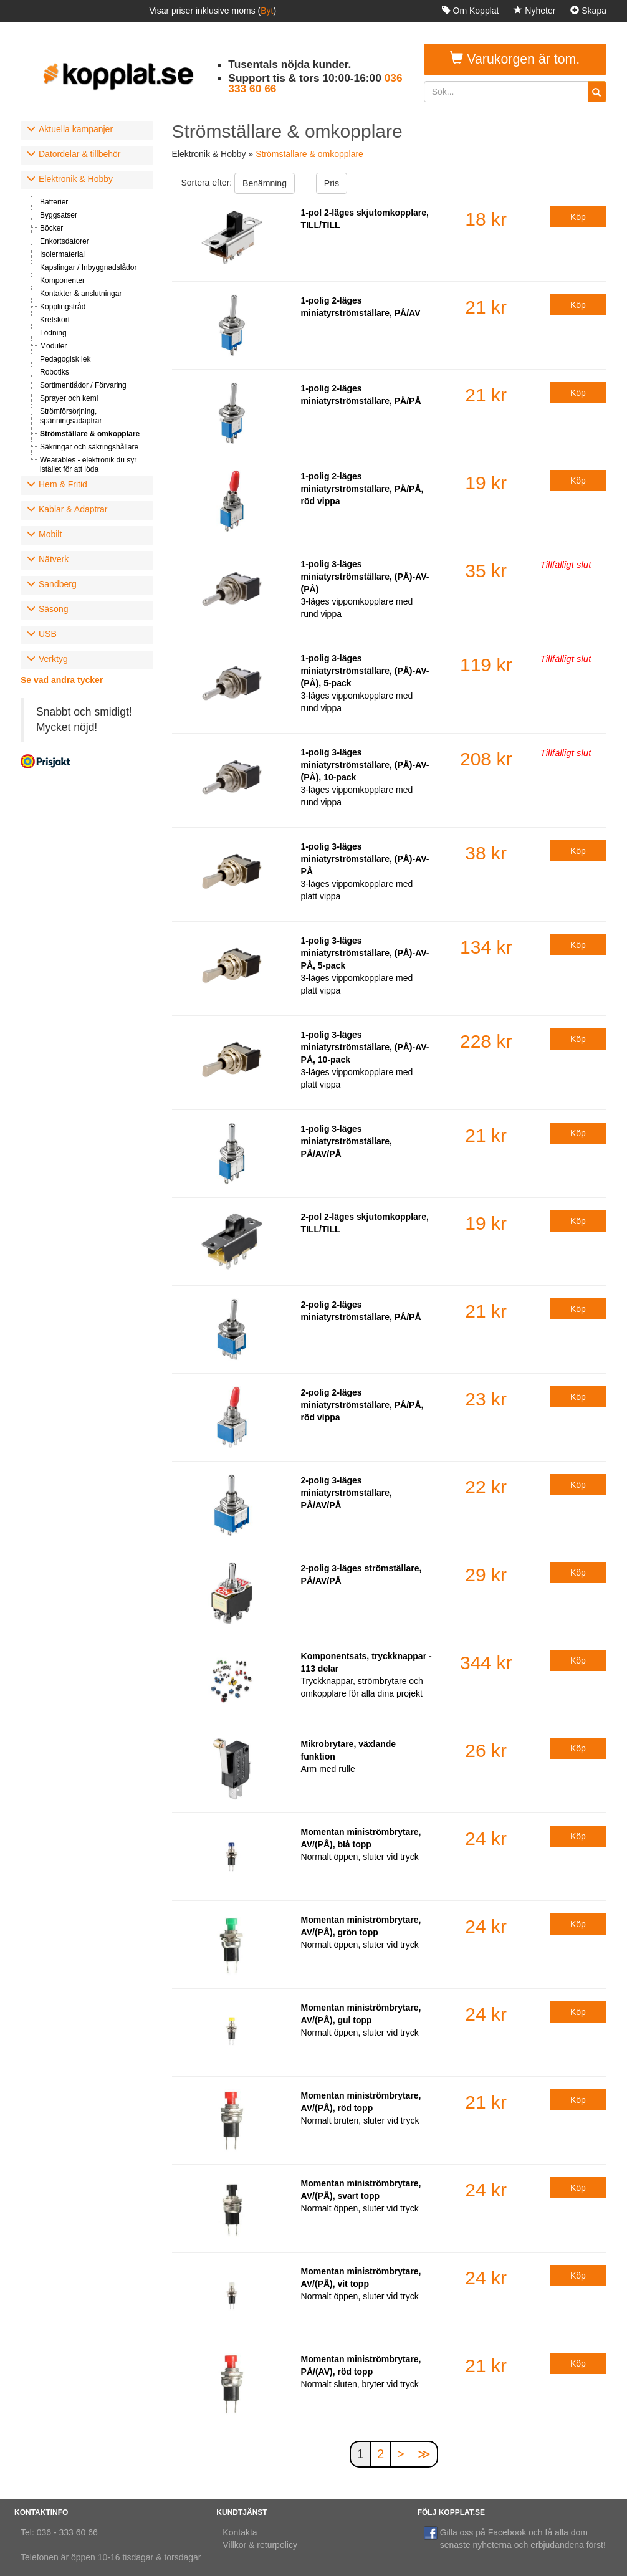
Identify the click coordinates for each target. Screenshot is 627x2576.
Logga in (584, 32)
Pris (331, 183)
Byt (267, 11)
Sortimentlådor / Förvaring (83, 385)
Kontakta (240, 2532)
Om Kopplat (470, 11)
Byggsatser (58, 215)
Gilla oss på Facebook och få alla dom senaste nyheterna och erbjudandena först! (515, 2538)
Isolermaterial (62, 254)
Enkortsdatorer (64, 241)
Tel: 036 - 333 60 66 (59, 2532)
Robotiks (54, 372)
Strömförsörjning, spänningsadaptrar (71, 416)
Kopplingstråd (62, 306)
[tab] (87, 130)
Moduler (53, 346)
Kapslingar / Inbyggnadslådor (88, 267)
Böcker (51, 228)
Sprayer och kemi (69, 398)
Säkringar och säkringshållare (89, 447)
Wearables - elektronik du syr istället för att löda (88, 465)
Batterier (54, 202)
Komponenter (62, 280)
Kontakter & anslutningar (81, 293)
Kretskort (55, 319)
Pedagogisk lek (65, 359)
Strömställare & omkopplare (90, 433)
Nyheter (534, 11)
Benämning (264, 183)
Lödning (53, 332)
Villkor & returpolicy (260, 2545)
